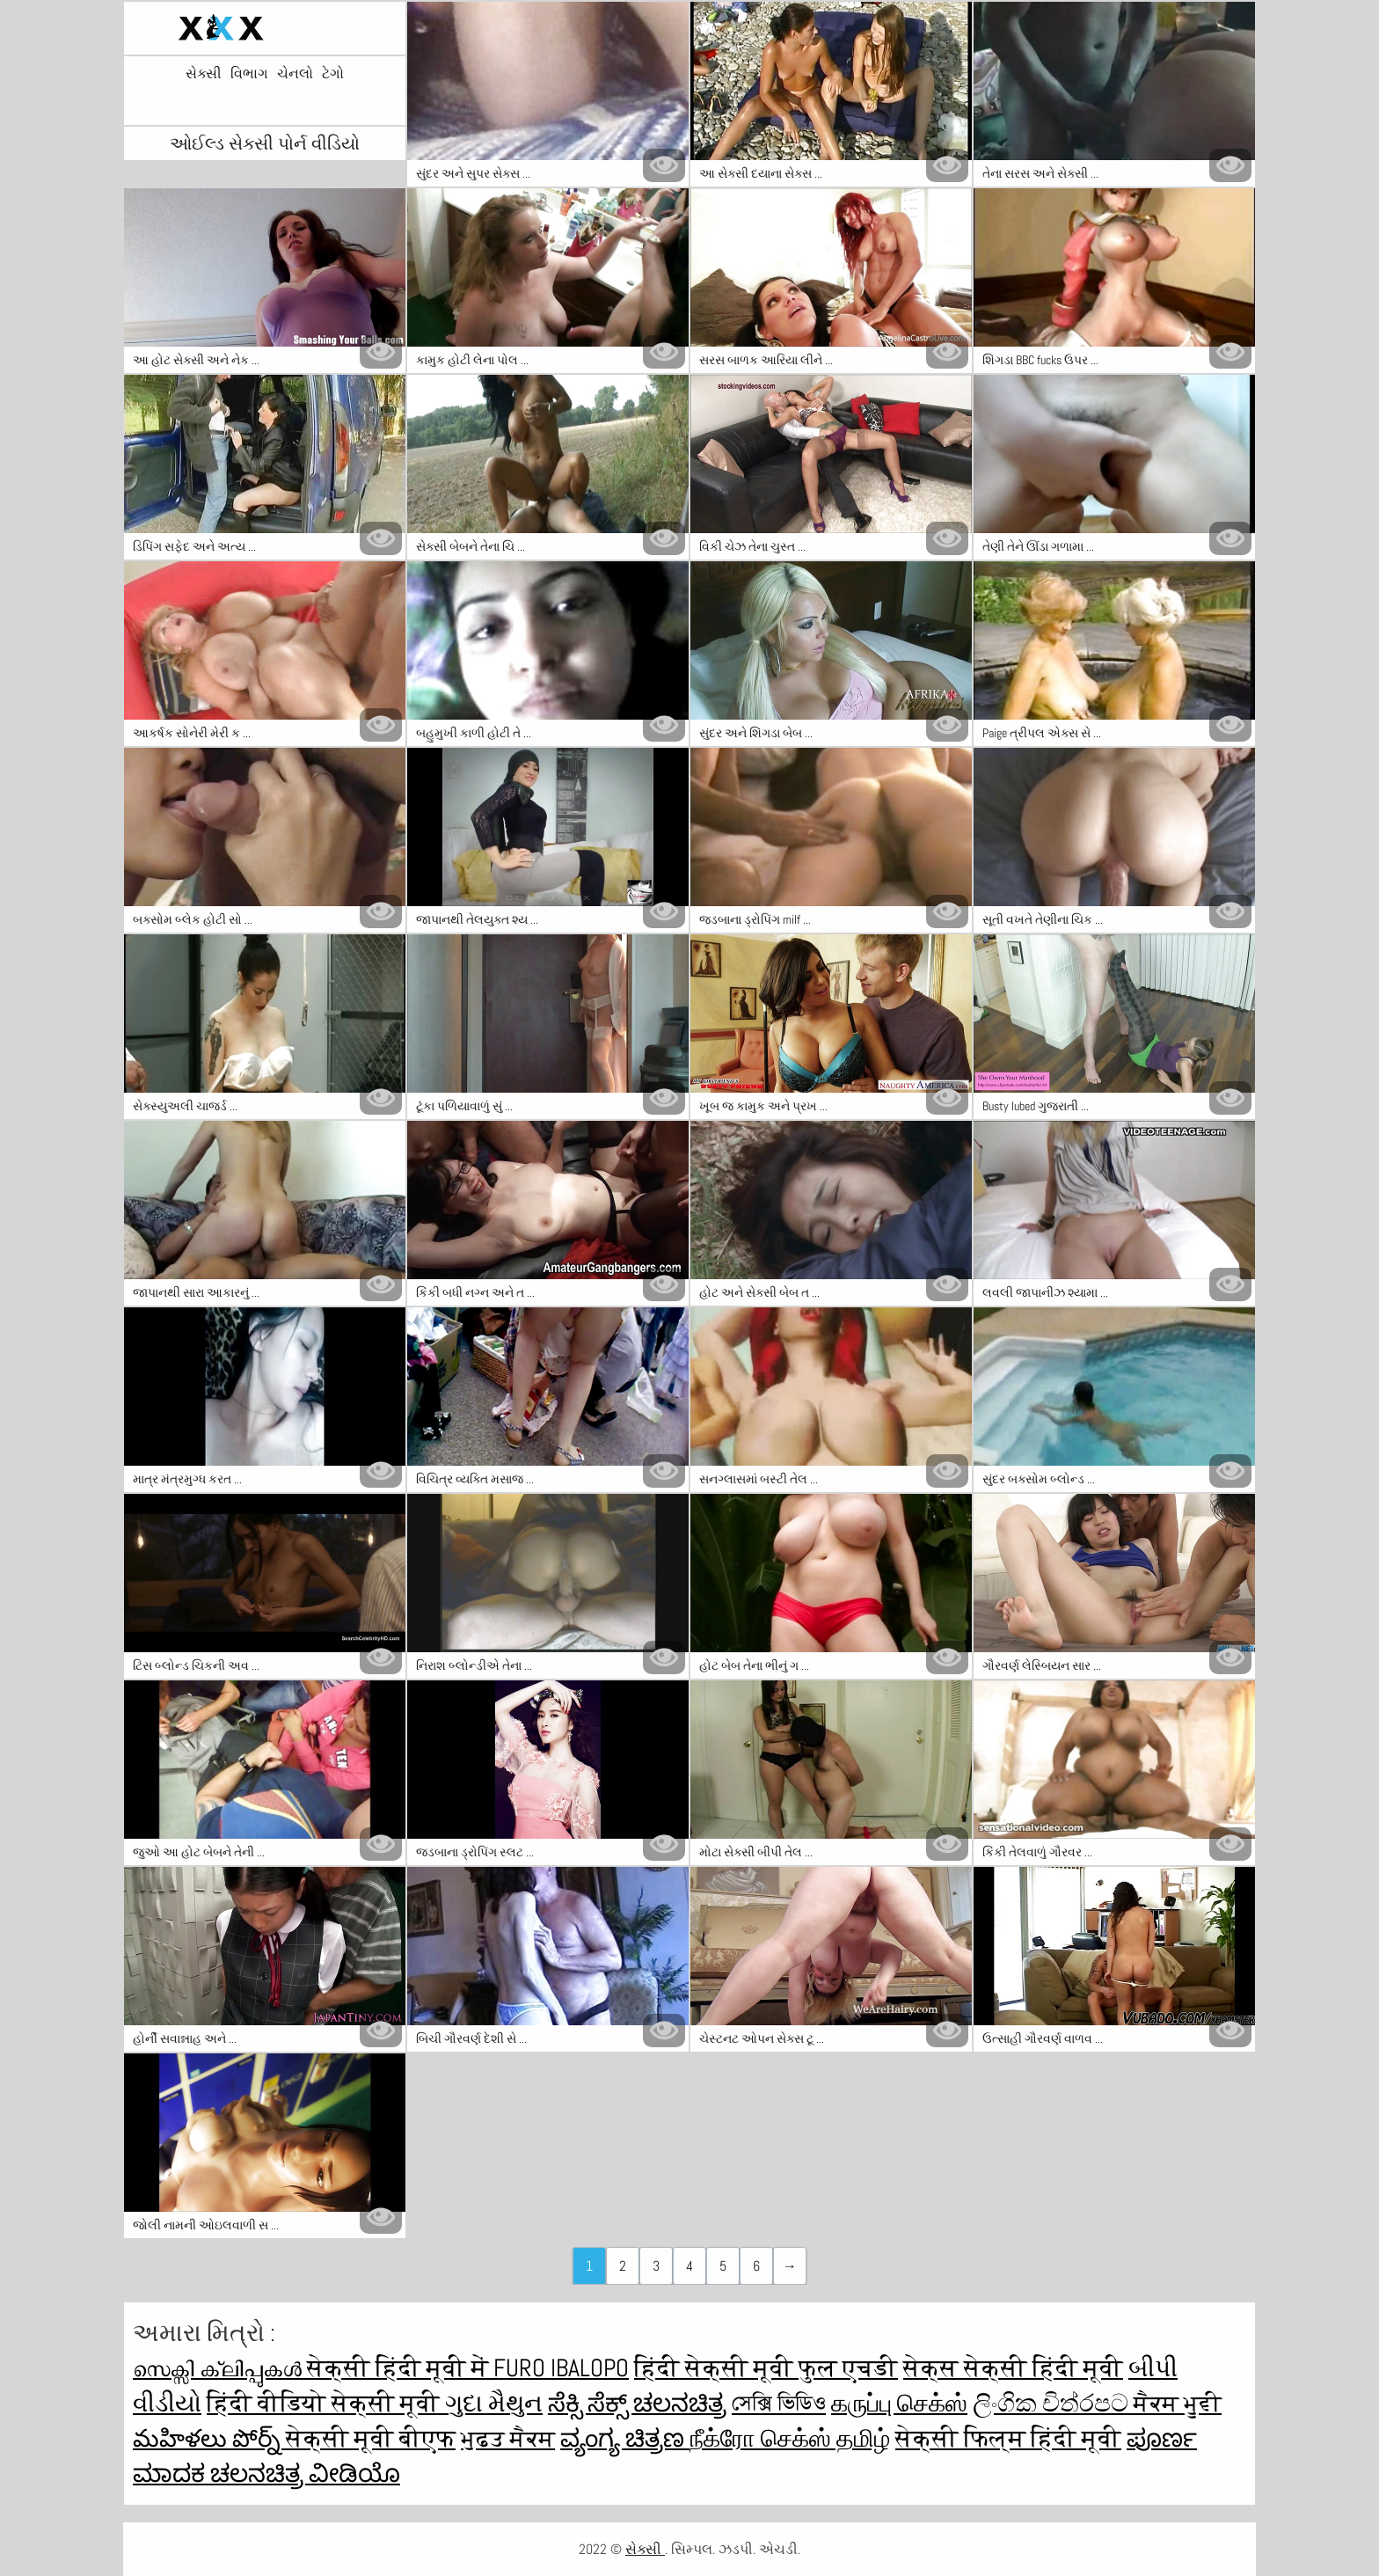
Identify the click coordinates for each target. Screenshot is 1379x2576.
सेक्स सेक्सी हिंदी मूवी (1013, 2368)
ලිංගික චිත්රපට (1053, 2403)
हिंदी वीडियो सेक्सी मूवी (326, 2403)
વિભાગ (249, 74)
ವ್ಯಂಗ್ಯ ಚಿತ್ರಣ (625, 2438)
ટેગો (333, 74)
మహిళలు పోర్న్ (209, 2438)
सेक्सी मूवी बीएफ (371, 2438)
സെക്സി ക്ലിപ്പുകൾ (220, 2368)
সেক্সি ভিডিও (779, 2403)
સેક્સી (204, 74)
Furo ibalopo (561, 2368)
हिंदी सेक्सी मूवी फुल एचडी (766, 2368)
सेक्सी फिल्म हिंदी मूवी (1008, 2438)
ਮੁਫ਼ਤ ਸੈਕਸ (508, 2438)
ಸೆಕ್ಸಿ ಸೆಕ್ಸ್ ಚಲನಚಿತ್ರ (637, 2403)
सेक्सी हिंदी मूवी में (400, 2368)
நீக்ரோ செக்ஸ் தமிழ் (790, 2438)
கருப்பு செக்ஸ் (899, 2403)
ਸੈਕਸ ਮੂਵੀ (1178, 2403)
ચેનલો (295, 74)
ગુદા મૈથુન (494, 2403)
